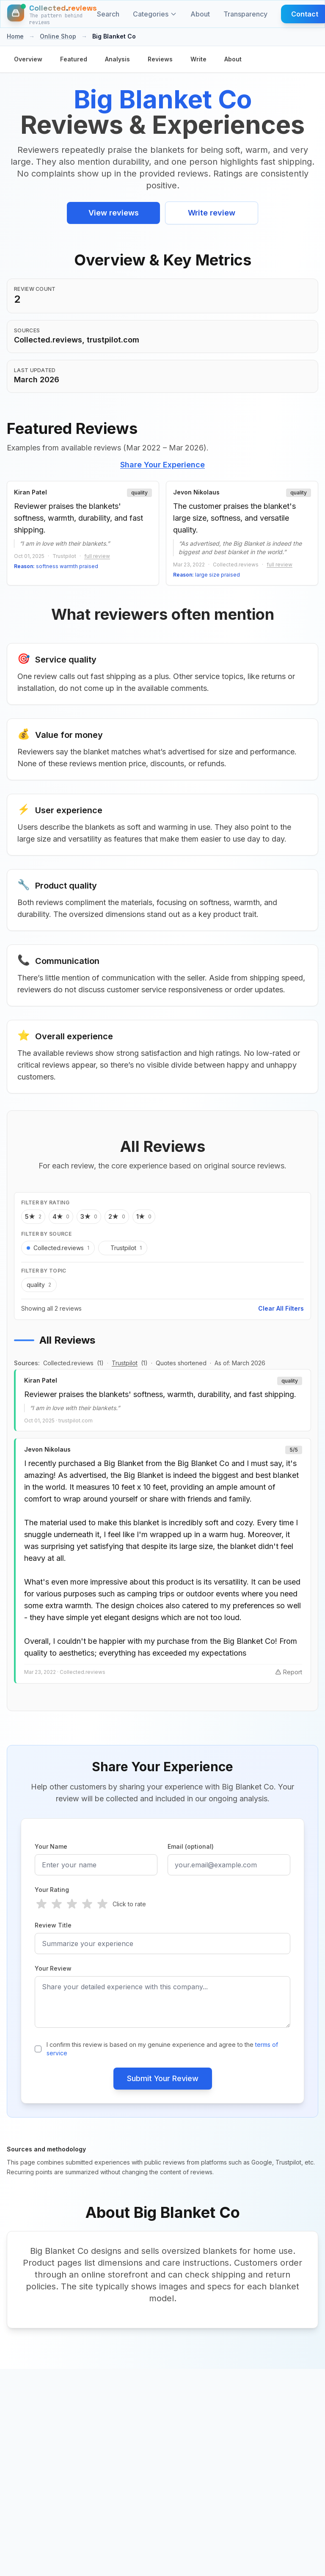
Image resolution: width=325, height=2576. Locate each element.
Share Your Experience (162, 464)
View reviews (113, 212)
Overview (28, 59)
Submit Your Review (162, 2078)
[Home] (52, 14)
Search (108, 14)
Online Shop (58, 36)
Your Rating (52, 1889)
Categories (155, 14)
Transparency (245, 14)
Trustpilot (125, 1363)
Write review (211, 212)
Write (198, 59)
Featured (73, 59)
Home (15, 36)
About (200, 14)
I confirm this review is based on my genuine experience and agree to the (162, 2049)
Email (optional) (191, 1846)
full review (97, 556)
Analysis (117, 59)
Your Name (51, 1846)
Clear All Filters (281, 1308)
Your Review (53, 1968)
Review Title (53, 1925)
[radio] (41, 1904)
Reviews (160, 59)
